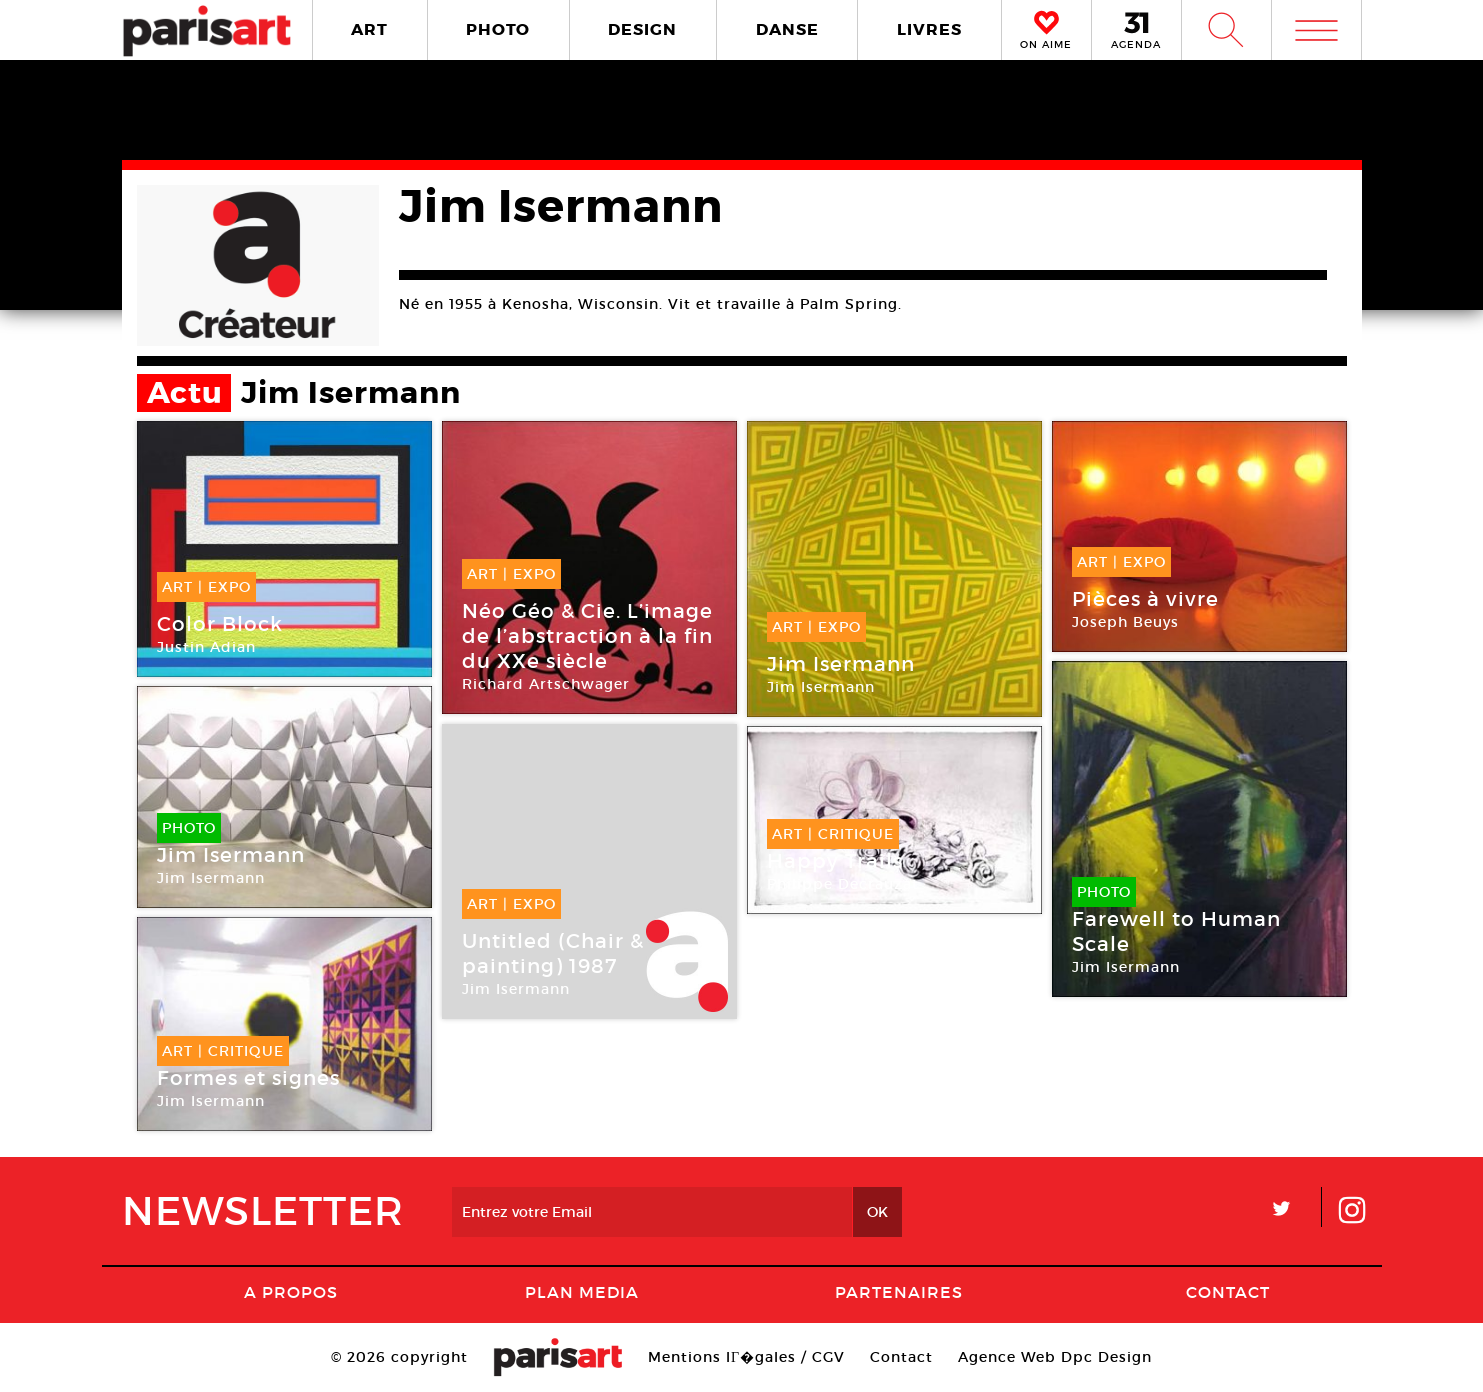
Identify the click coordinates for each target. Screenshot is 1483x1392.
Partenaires (899, 1292)
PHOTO (498, 29)
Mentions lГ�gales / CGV (746, 1357)
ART (369, 29)
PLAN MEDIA (582, 1292)
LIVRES (929, 29)
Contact (1228, 1292)
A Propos (291, 1292)
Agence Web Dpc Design (1055, 1357)
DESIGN (642, 29)
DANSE (787, 29)
